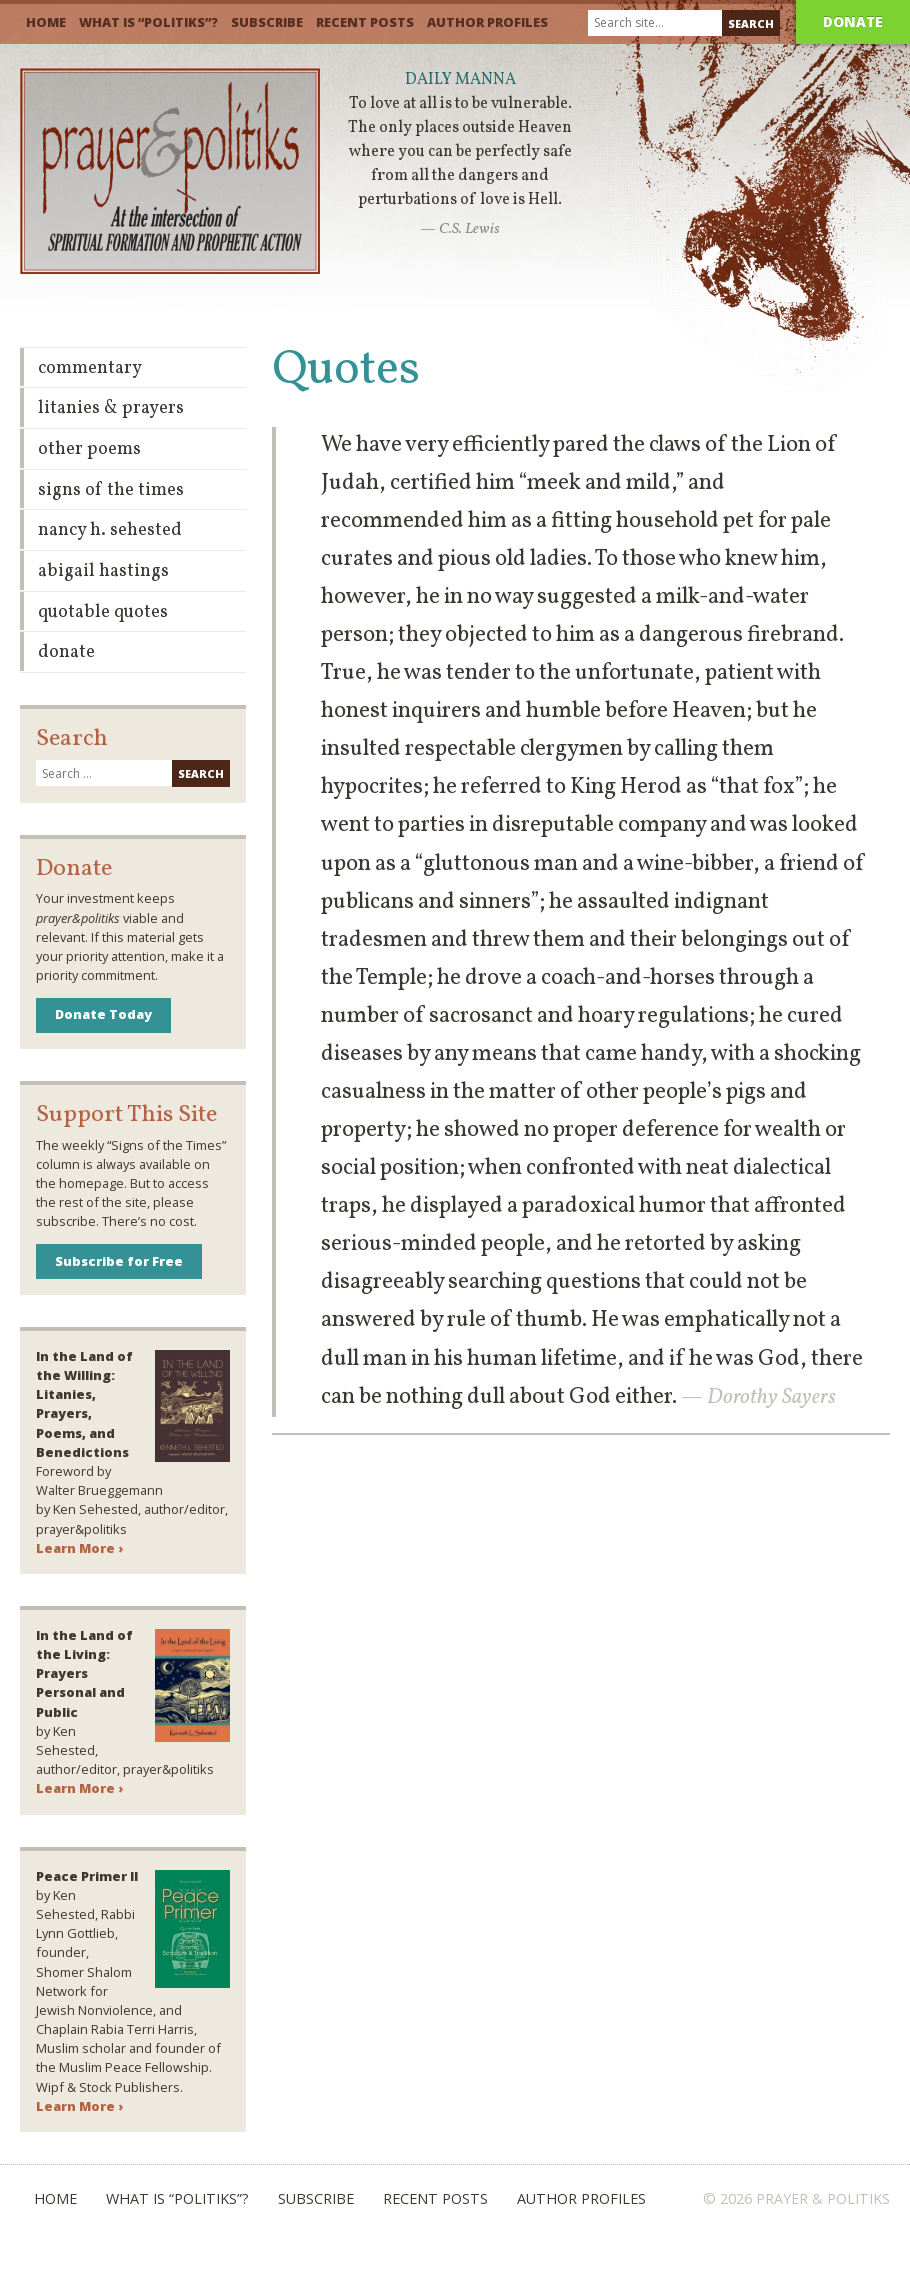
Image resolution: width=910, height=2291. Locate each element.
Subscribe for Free (119, 1261)
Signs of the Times (111, 490)
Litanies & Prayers (111, 408)
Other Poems (89, 449)
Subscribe (267, 22)
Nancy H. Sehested (110, 530)
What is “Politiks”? (148, 22)
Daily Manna (460, 80)
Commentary (90, 368)
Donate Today (103, 1014)
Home (46, 22)
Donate (853, 21)
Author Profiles (487, 22)
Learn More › (79, 1548)
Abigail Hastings (103, 571)
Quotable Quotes (103, 612)
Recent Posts (365, 22)
